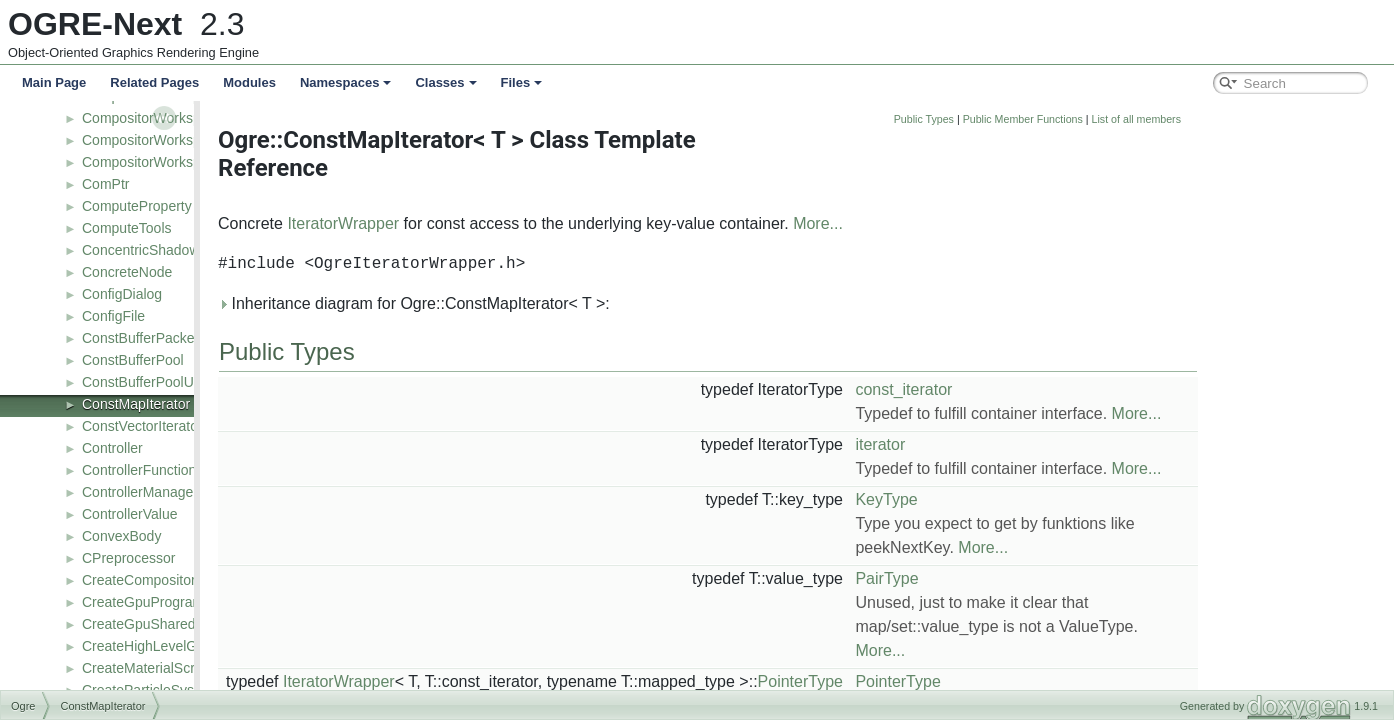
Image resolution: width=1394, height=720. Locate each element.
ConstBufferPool (133, 360)
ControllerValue (129, 514)
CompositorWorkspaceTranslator (184, 162)
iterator (1022, 444)
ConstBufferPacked (142, 338)
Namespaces (346, 82)
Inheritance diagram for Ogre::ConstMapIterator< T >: (556, 303)
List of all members (1278, 119)
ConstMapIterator (136, 404)
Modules (249, 82)
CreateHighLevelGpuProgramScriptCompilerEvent (238, 646)
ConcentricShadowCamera (165, 250)
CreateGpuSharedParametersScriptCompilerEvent (239, 624)
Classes (445, 82)
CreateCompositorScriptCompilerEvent (202, 580)
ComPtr (105, 184)
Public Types (1066, 119)
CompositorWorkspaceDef (163, 118)
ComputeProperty (137, 206)
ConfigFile (113, 316)
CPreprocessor (128, 558)
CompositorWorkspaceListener (177, 140)
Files (522, 82)
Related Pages (154, 82)
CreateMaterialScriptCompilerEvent (191, 668)
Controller (112, 448)
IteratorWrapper (485, 223)
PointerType (942, 681)
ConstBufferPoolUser (147, 382)
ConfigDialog (122, 294)
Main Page (54, 82)
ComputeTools (127, 228)
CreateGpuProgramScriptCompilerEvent (207, 602)
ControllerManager (140, 492)
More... (960, 223)
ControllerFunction (139, 470)
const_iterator (1045, 389)
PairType (1028, 578)
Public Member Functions (1165, 119)
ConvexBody (121, 536)
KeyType (1028, 499)
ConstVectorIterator (142, 426)
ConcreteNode (127, 272)
